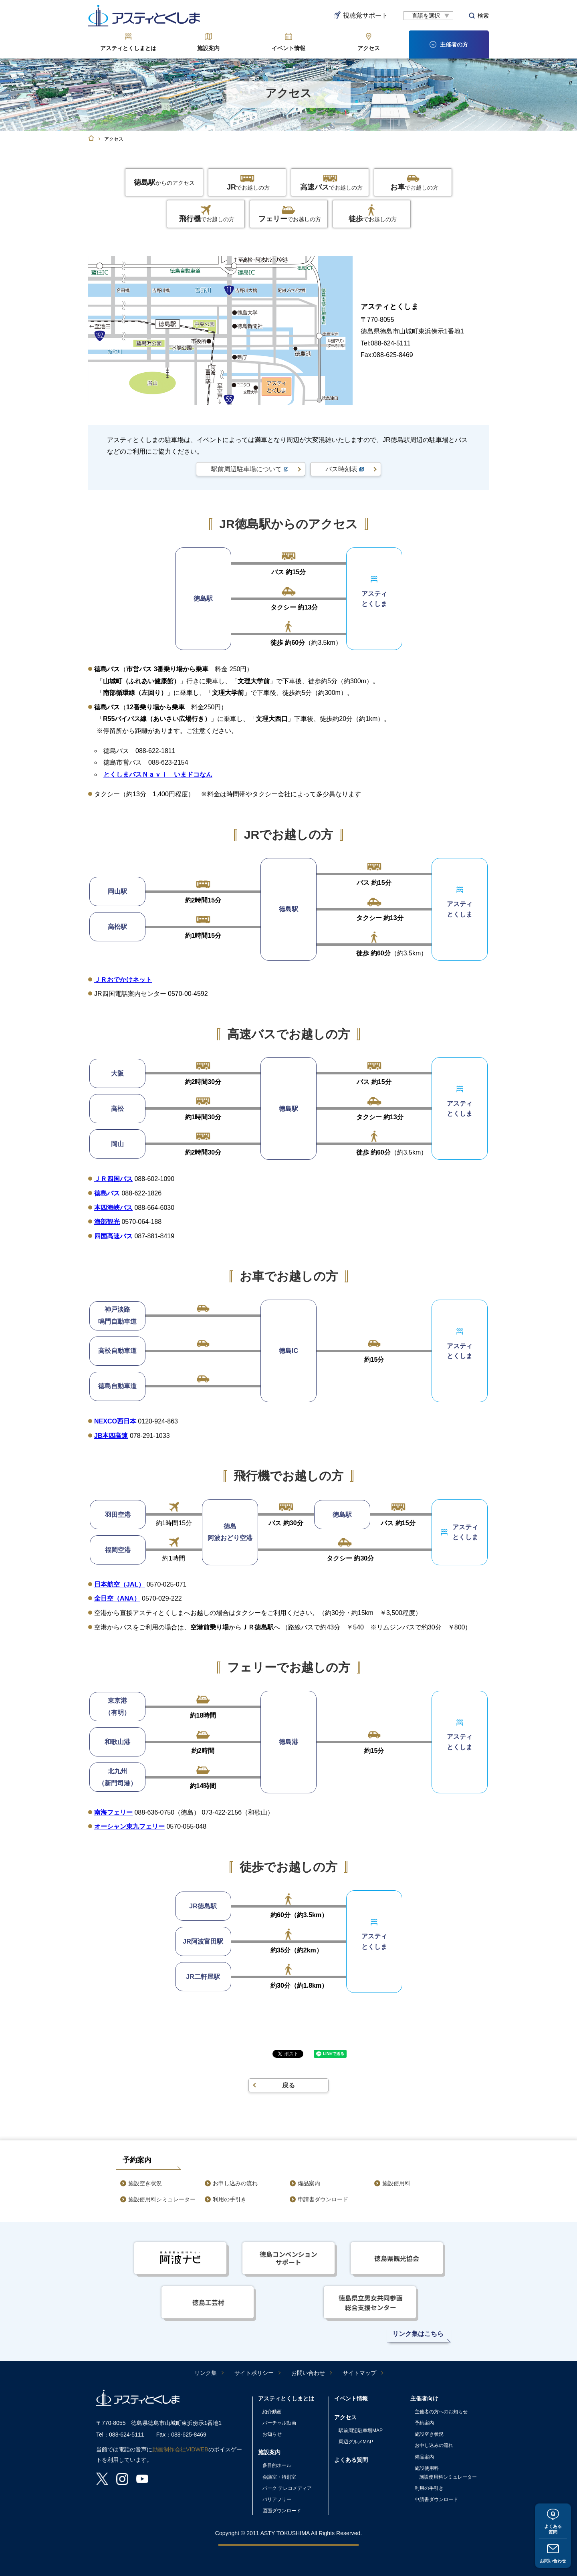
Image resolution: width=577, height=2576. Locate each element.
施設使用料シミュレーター (162, 2199)
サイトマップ (359, 2373)
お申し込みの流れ (235, 2183)
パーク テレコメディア (287, 2488)
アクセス (368, 48)
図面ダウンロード (281, 2510)
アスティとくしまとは (128, 48)
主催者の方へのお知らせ (441, 2411)
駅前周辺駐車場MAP (361, 2430)
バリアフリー (276, 2499)
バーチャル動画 (279, 2423)
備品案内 (309, 2183)
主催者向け (424, 2398)
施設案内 (208, 48)
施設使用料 (396, 2183)
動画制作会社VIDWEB (180, 2449)
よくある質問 (553, 2527)
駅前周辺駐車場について (246, 469)
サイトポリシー (254, 2373)
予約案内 (424, 2423)
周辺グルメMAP (356, 2442)
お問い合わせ (553, 2560)
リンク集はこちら (418, 2333)
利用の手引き (229, 2199)
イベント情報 (288, 48)
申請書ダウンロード (323, 2199)
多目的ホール (276, 2465)
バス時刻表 (341, 469)
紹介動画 (272, 2411)
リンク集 (205, 2373)
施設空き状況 (145, 2183)
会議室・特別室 (279, 2477)
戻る (288, 2085)
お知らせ (272, 2434)
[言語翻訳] (428, 15)
